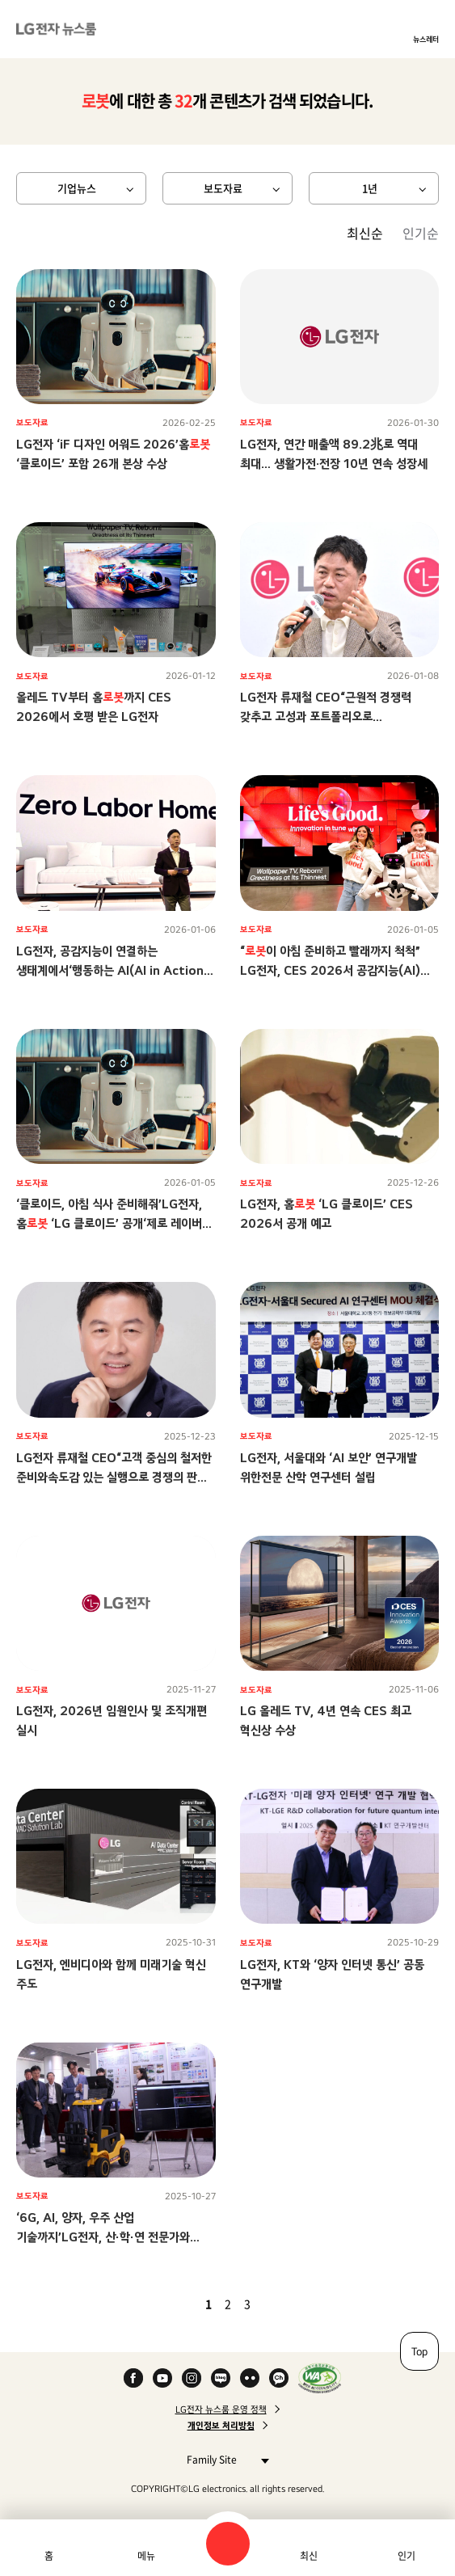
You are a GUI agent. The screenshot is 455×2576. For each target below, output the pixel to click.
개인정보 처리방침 (221, 2425)
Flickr (249, 2378)
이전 (181, 2304)
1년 (369, 188)
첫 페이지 (162, 2304)
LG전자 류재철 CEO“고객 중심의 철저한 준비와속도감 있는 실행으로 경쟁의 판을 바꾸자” (114, 1477)
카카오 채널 (279, 2378)
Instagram (191, 2378)
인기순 (420, 232)
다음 (275, 2304)
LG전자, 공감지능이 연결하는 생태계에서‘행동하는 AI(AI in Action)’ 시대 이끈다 (114, 970)
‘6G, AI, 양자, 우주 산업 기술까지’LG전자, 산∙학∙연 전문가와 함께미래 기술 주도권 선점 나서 (103, 2237)
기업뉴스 (76, 188)
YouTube (162, 2378)
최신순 (365, 232)
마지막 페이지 (294, 2304)
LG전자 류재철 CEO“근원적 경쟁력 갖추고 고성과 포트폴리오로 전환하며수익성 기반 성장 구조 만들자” (333, 716)
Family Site (223, 2459)
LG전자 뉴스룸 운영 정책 (221, 2409)
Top (419, 2351)
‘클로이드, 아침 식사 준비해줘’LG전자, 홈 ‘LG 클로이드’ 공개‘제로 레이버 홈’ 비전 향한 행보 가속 (109, 1223)
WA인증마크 (319, 2378)
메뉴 (146, 2556)
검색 (228, 2543)
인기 (406, 2556)
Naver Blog (220, 2378)
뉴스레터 (426, 39)
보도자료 (223, 188)
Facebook (133, 2378)
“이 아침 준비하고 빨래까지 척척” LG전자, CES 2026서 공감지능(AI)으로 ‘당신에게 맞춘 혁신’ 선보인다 (330, 970)
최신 (309, 2556)
